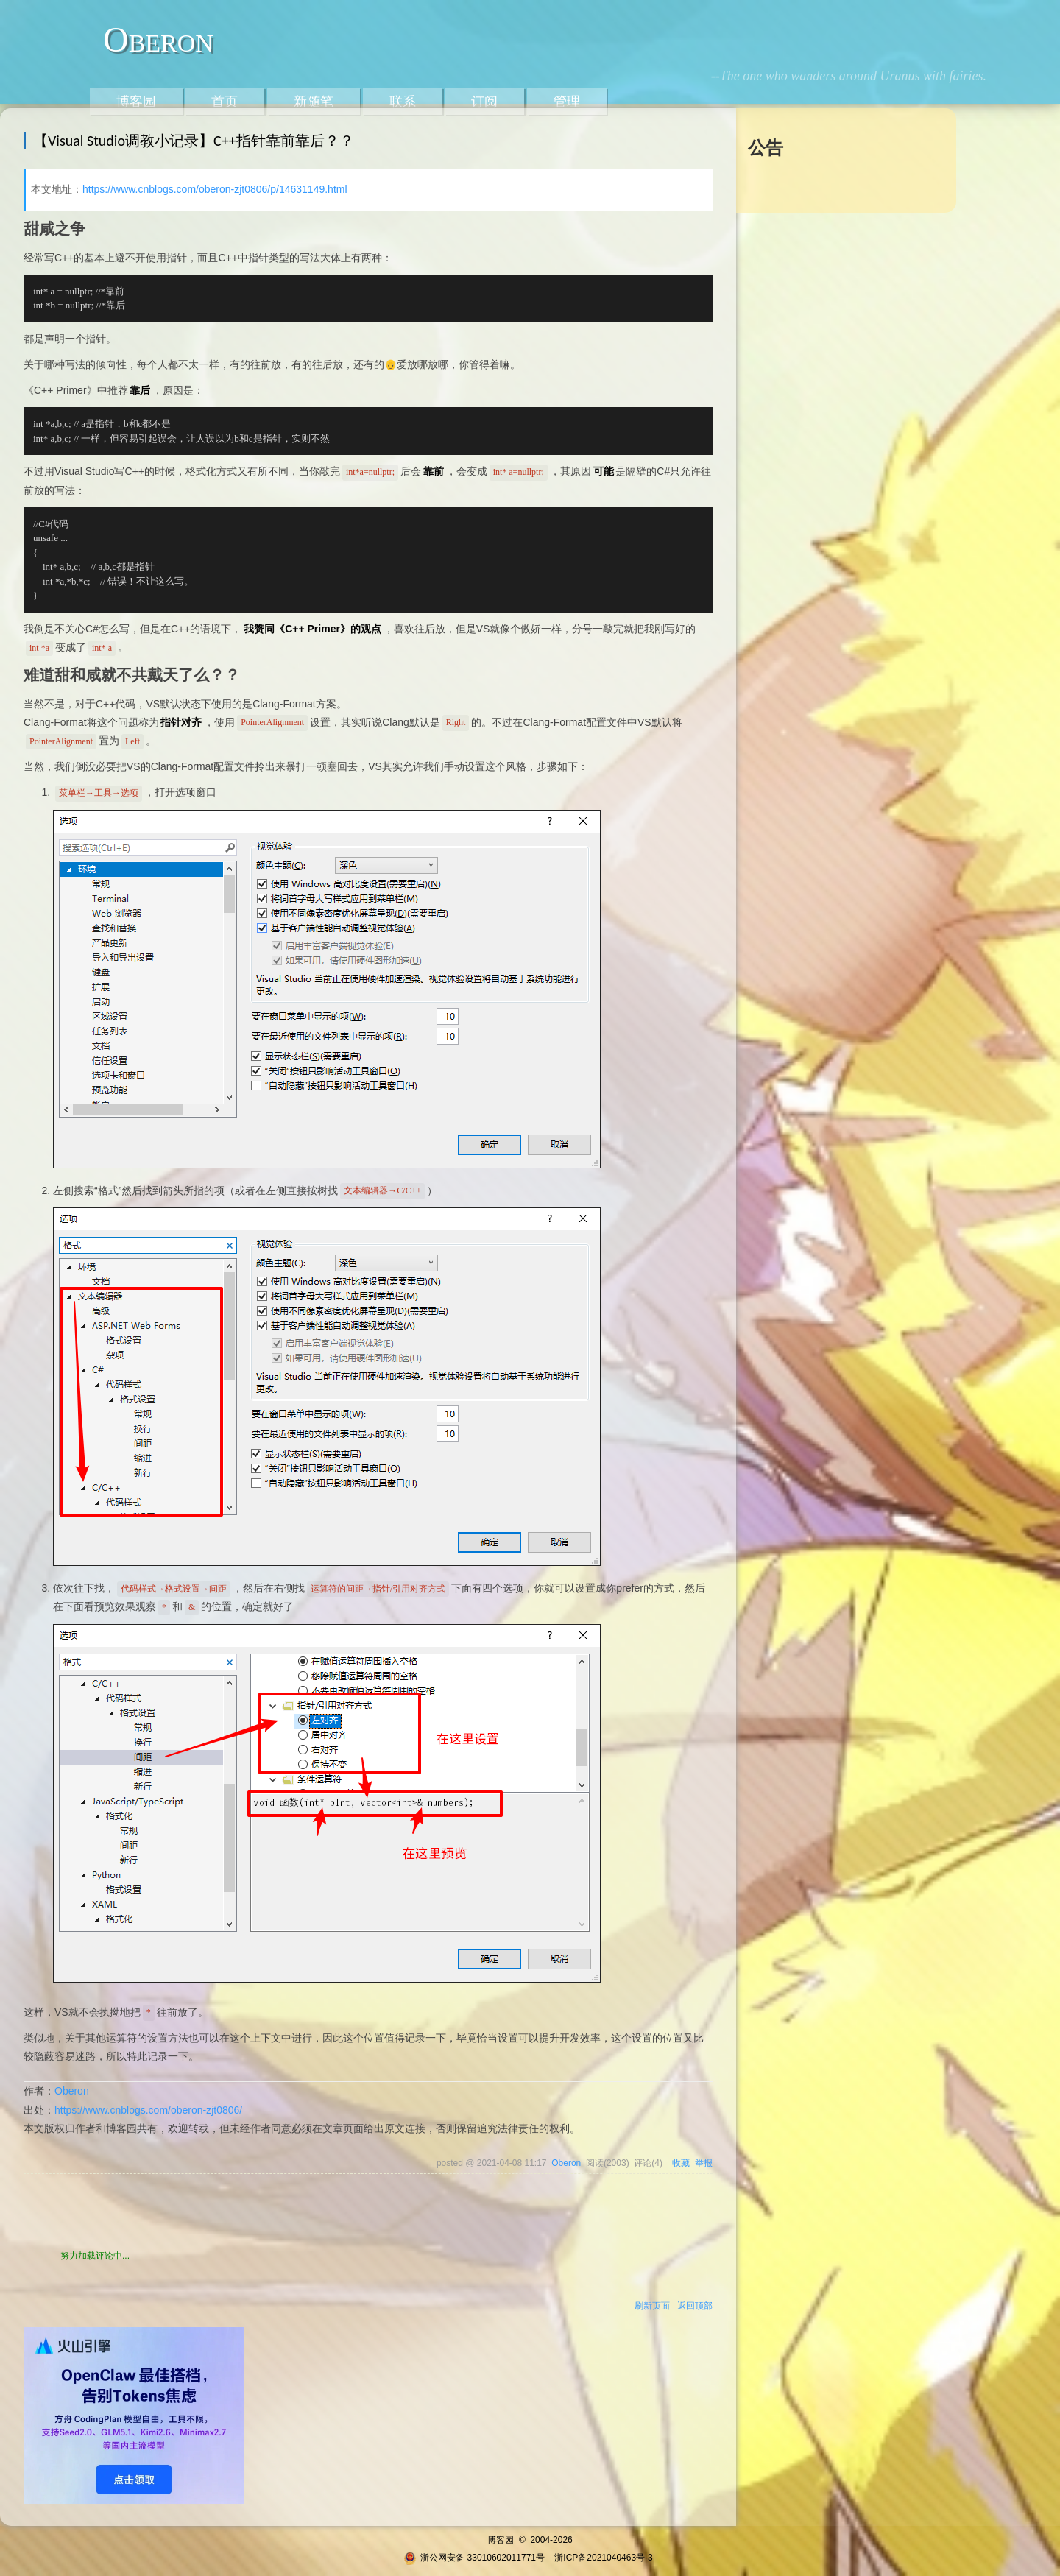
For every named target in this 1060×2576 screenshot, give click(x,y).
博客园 (136, 101)
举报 (704, 2163)
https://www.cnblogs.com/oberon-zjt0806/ (148, 2110)
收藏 (681, 2163)
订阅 (484, 101)
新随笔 (313, 101)
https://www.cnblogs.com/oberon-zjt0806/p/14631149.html (214, 189)
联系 (402, 101)
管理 (567, 101)
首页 (224, 101)
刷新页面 (652, 2306)
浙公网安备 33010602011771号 (474, 2557)
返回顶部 (695, 2306)
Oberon (158, 39)
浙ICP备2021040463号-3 (603, 2557)
